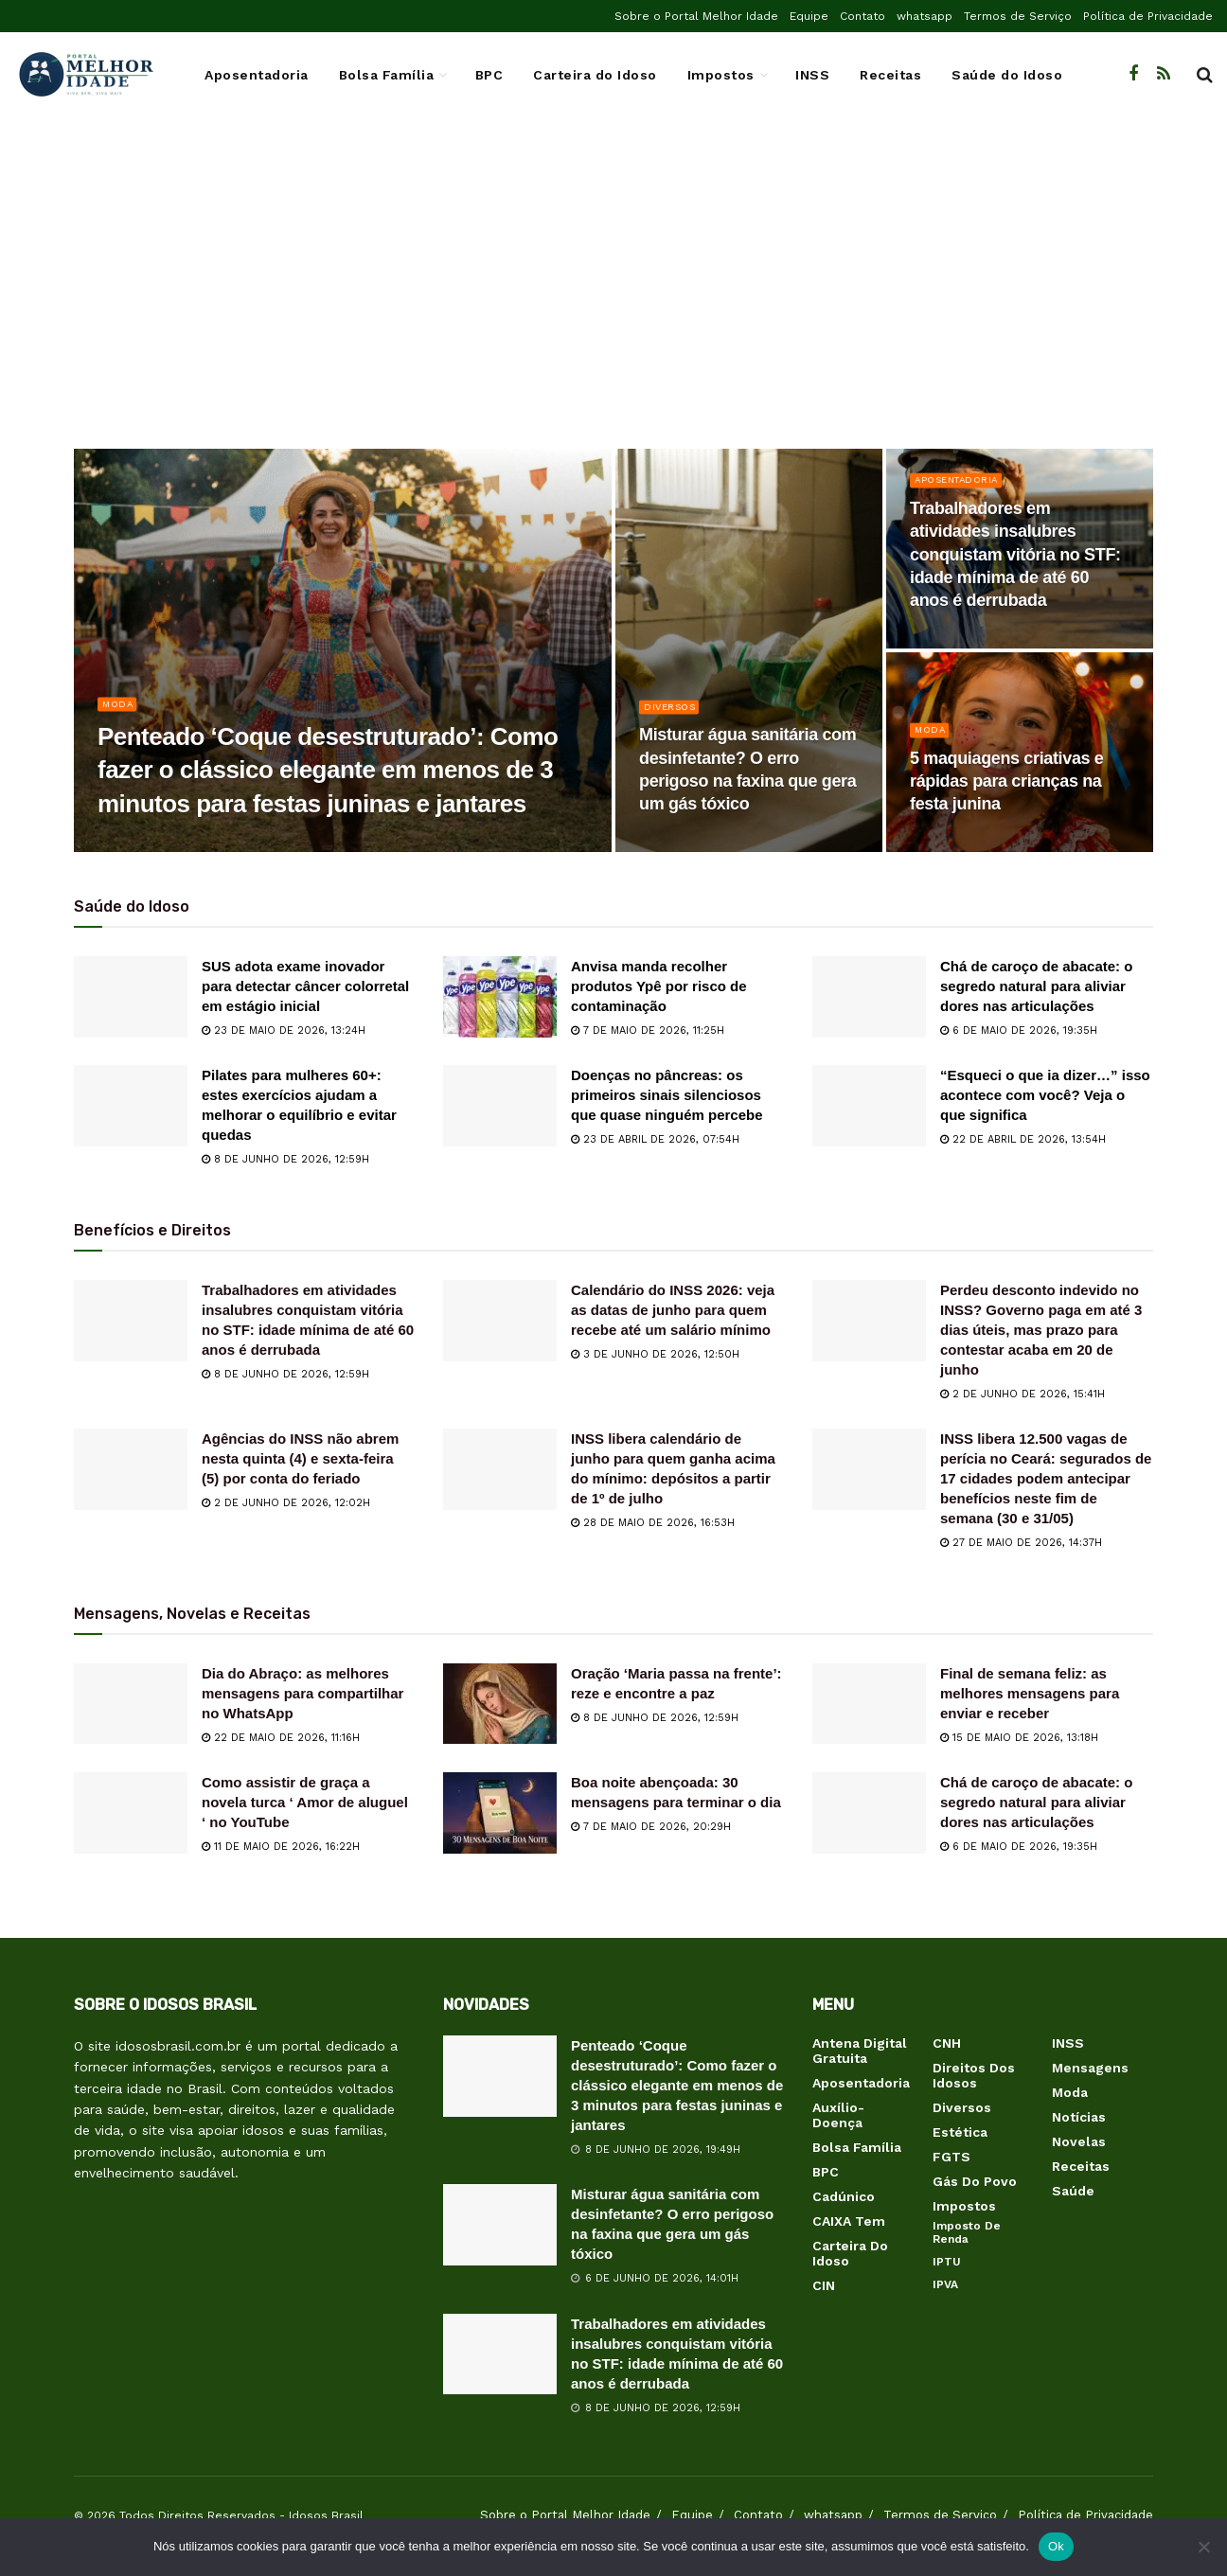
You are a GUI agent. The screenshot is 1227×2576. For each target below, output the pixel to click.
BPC (489, 74)
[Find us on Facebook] (1133, 74)
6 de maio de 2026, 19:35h (1018, 1030)
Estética (960, 2132)
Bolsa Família (387, 74)
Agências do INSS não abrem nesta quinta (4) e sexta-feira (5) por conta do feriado (300, 1458)
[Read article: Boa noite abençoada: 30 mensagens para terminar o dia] (500, 1813)
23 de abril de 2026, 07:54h (655, 1139)
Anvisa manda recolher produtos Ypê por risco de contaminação (659, 986)
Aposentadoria (256, 74)
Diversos (673, 711)
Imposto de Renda (967, 2232)
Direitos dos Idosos (974, 2075)
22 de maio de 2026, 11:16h (281, 1738)
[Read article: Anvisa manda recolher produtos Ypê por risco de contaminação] (500, 997)
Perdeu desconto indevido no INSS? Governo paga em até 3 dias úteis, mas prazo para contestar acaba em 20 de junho (1041, 1329)
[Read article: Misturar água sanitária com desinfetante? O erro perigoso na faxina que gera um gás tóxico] (500, 2224)
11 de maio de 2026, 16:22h (281, 1846)
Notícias (1079, 2116)
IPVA (945, 2284)
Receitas (890, 74)
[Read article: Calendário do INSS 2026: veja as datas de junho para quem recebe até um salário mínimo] (500, 1320)
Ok (1056, 2546)
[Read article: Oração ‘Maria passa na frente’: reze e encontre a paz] (500, 1704)
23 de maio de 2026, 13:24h (283, 1030)
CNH (947, 2043)
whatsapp (924, 16)
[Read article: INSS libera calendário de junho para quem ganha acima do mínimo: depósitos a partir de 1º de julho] (500, 1469)
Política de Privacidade (1148, 16)
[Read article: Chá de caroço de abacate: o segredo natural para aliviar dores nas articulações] (869, 997)
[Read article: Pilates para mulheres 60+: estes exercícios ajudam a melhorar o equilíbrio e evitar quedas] (130, 1105)
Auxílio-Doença (838, 2115)
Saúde (1073, 2190)
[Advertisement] (613, 297)
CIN (823, 2285)
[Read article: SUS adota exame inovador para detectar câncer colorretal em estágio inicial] (130, 997)
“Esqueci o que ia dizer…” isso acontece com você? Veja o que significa (1045, 1095)
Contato (862, 16)
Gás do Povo (975, 2181)
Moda (118, 708)
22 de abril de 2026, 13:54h (1023, 1139)
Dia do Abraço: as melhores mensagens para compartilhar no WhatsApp (302, 1693)
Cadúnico (843, 2196)
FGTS (951, 2156)
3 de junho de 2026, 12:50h (655, 1354)
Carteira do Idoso (595, 74)
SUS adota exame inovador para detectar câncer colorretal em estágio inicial (305, 986)
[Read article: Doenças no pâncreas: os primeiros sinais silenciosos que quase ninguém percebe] (500, 1105)
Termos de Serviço (1018, 16)
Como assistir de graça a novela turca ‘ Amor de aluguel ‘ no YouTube (305, 1802)
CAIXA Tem (848, 2221)
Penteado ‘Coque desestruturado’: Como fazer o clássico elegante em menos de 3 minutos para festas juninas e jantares (677, 2085)
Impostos (721, 74)
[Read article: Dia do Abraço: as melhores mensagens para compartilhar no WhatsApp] (130, 1704)
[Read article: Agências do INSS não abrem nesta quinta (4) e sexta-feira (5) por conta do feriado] (130, 1469)
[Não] (1203, 2546)
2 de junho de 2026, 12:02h (286, 1503)
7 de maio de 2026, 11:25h (647, 1030)
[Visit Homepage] (85, 75)
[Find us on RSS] (1163, 74)
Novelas (1079, 2141)
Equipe (809, 16)
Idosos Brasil (326, 2515)
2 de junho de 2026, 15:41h (1022, 1394)
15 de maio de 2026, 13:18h (1019, 1738)
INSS (812, 74)
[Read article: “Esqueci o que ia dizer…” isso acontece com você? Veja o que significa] (869, 1105)
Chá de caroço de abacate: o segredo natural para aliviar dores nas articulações (1036, 986)
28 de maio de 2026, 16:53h (653, 1523)
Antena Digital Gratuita (859, 2050)
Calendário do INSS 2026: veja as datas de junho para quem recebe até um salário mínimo (672, 1310)
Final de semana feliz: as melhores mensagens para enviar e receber (1029, 1693)
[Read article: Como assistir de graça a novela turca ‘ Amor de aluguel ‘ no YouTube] (130, 1813)
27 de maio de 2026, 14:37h (1021, 1543)
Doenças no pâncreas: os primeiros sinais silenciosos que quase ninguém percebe (667, 1095)
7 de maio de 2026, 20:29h (651, 1827)
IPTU (947, 2261)
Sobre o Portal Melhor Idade (696, 16)
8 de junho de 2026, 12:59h (285, 1159)
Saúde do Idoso (1006, 74)
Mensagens (1090, 2067)
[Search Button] (1205, 74)
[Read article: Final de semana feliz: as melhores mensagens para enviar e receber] (869, 1704)
